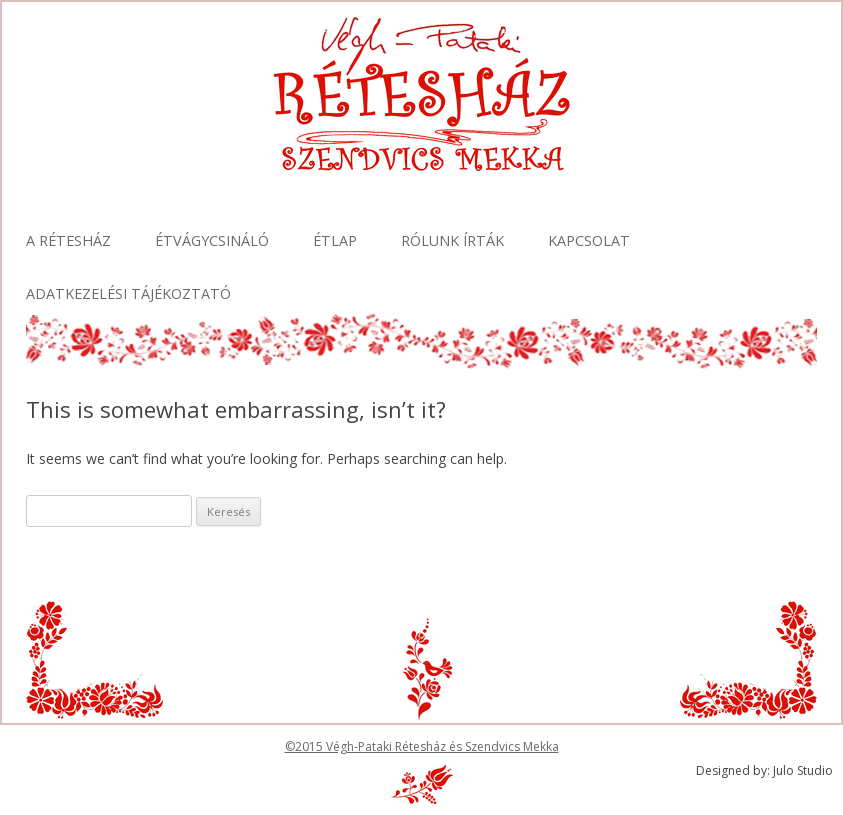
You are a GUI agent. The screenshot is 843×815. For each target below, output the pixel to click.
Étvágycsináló (212, 240)
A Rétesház (68, 240)
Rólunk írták (452, 240)
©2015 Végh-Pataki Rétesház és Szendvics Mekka (422, 746)
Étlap (335, 240)
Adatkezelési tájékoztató (128, 293)
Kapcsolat (589, 240)
